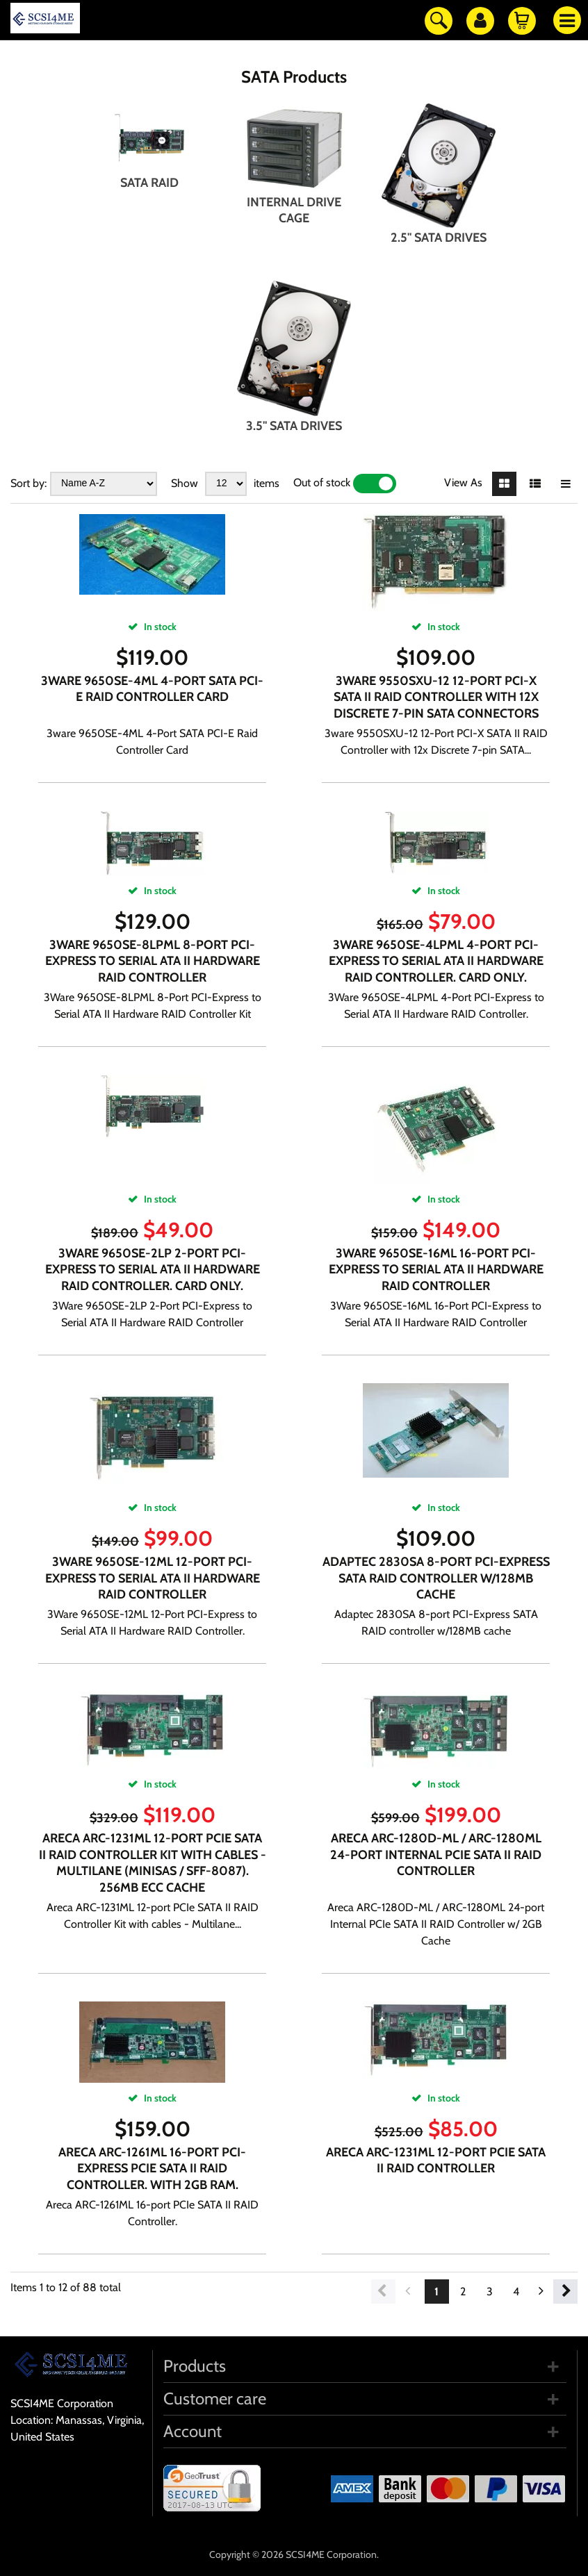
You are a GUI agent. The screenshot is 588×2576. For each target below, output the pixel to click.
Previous (383, 2291)
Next (565, 2291)
